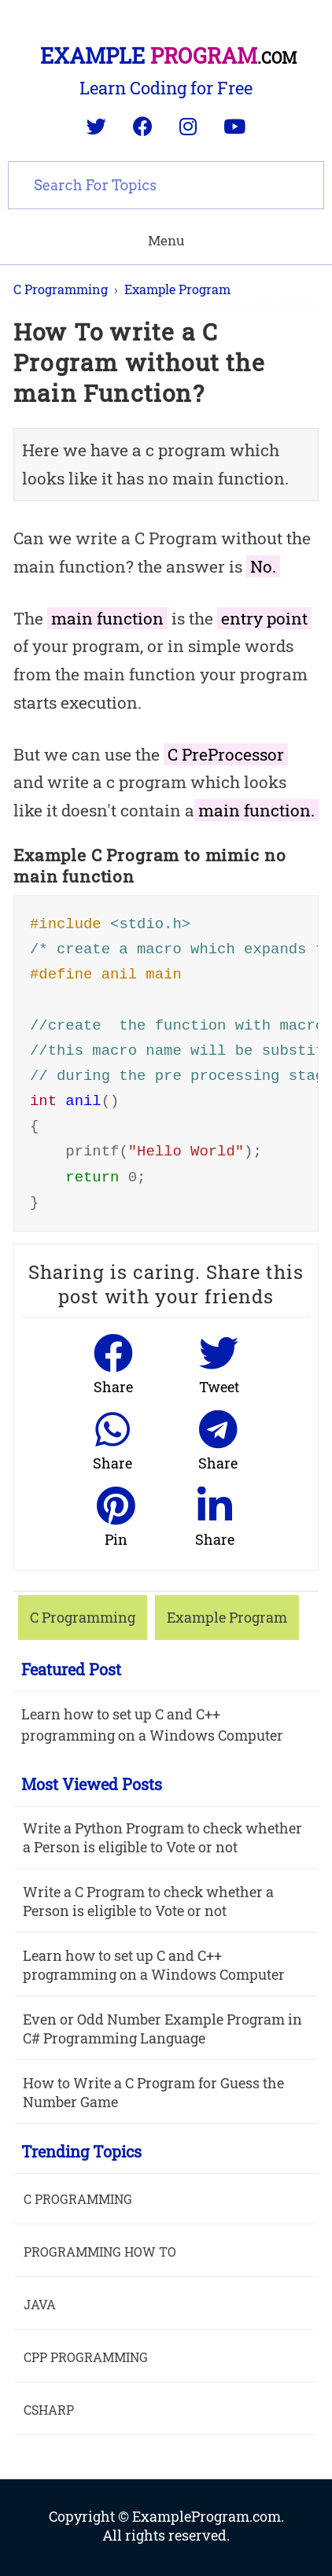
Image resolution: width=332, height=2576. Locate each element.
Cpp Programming (86, 2357)
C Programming (78, 2199)
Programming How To (100, 2251)
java (40, 2304)
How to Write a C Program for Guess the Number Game (153, 2092)
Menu (166, 240)
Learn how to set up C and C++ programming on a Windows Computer (152, 1724)
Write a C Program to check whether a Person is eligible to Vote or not (148, 1901)
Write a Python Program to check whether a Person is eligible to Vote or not (162, 1837)
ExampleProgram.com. (208, 2516)
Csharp (49, 2409)
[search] (166, 183)
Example (168, 55)
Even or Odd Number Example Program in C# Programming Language (162, 2028)
